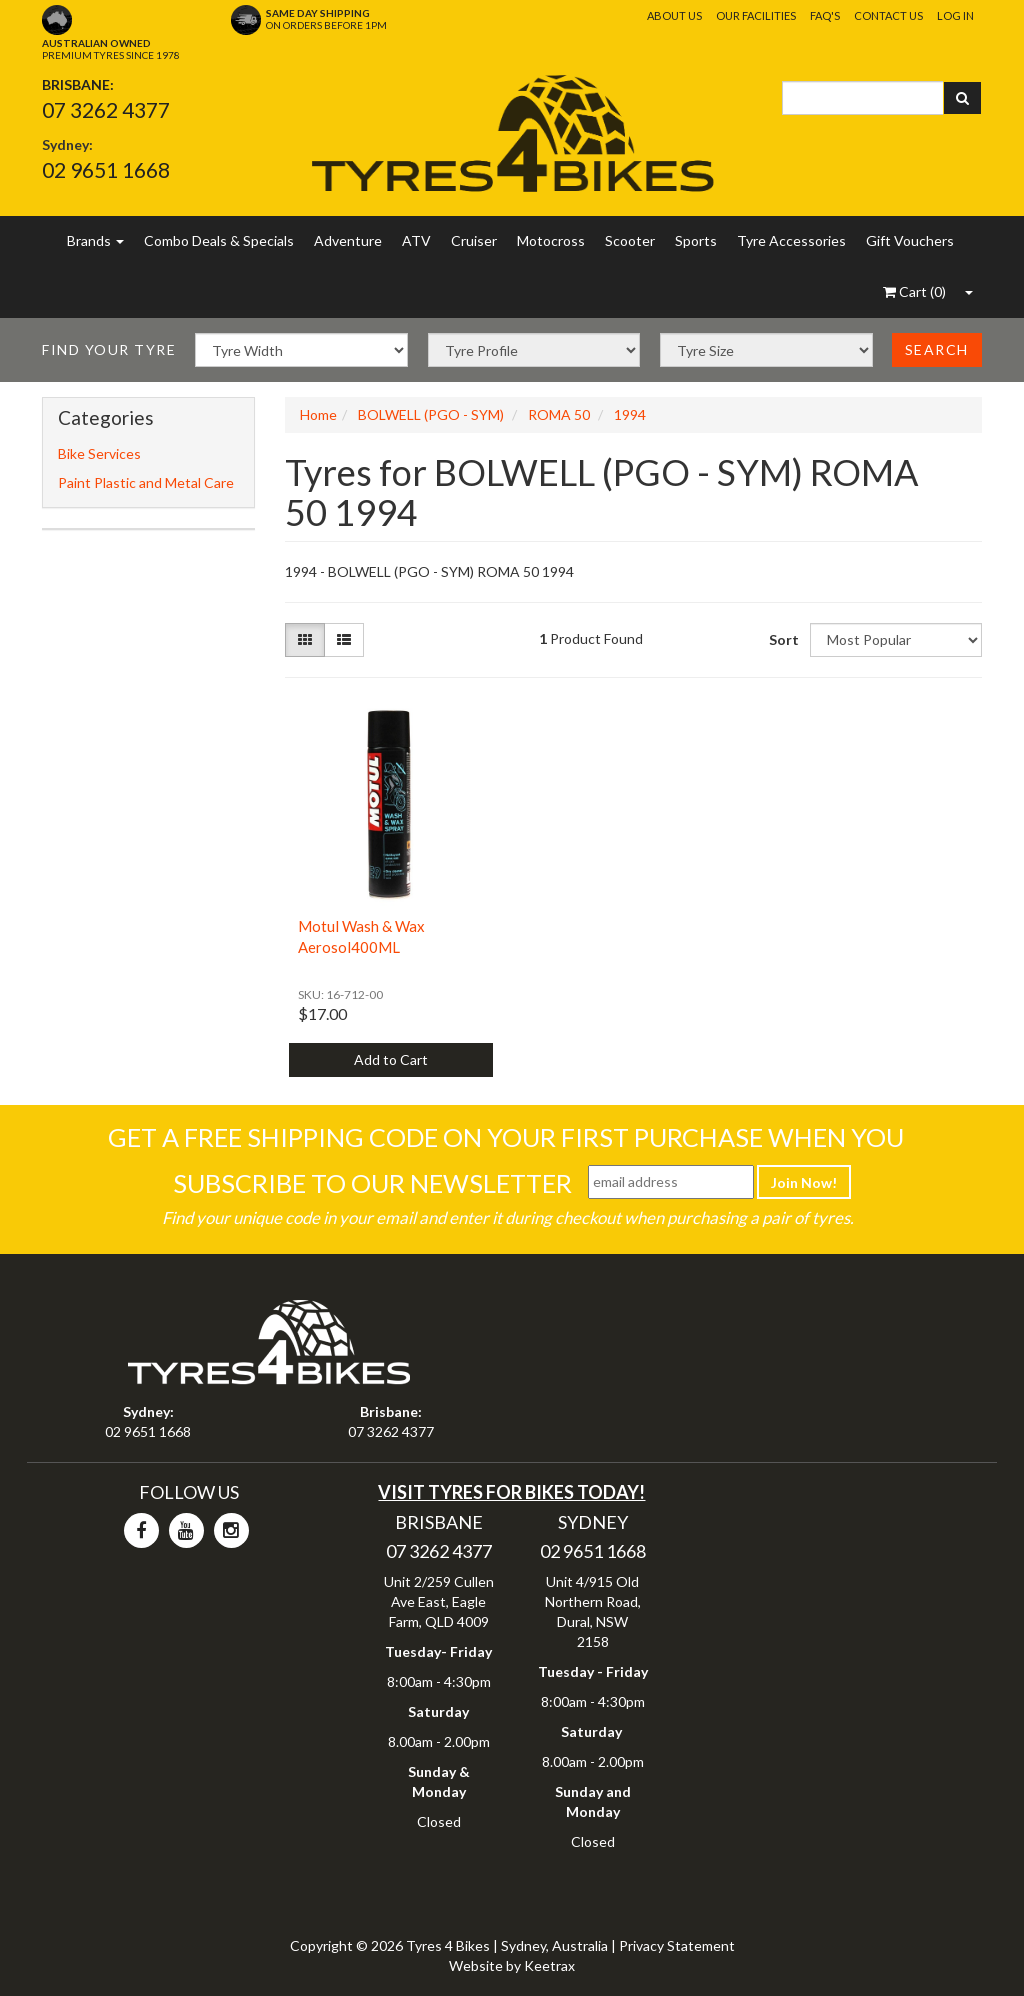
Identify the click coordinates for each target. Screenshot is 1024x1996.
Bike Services (99, 453)
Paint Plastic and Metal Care (146, 482)
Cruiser (474, 240)
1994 (630, 414)
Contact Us (888, 15)
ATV (416, 240)
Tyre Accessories (791, 240)
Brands (95, 240)
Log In (955, 15)
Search (937, 349)
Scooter (630, 240)
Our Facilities (756, 15)
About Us (674, 15)
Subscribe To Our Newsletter (372, 1183)
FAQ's (825, 15)
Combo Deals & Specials (219, 240)
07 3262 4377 (106, 109)
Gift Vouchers (910, 240)
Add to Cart (391, 1059)
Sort (781, 639)
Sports (696, 240)
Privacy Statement (677, 1945)
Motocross (551, 240)
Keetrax (549, 1965)
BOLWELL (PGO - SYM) (431, 414)
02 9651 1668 (106, 169)
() (914, 291)
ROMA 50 (559, 414)
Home (318, 414)
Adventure (348, 240)
